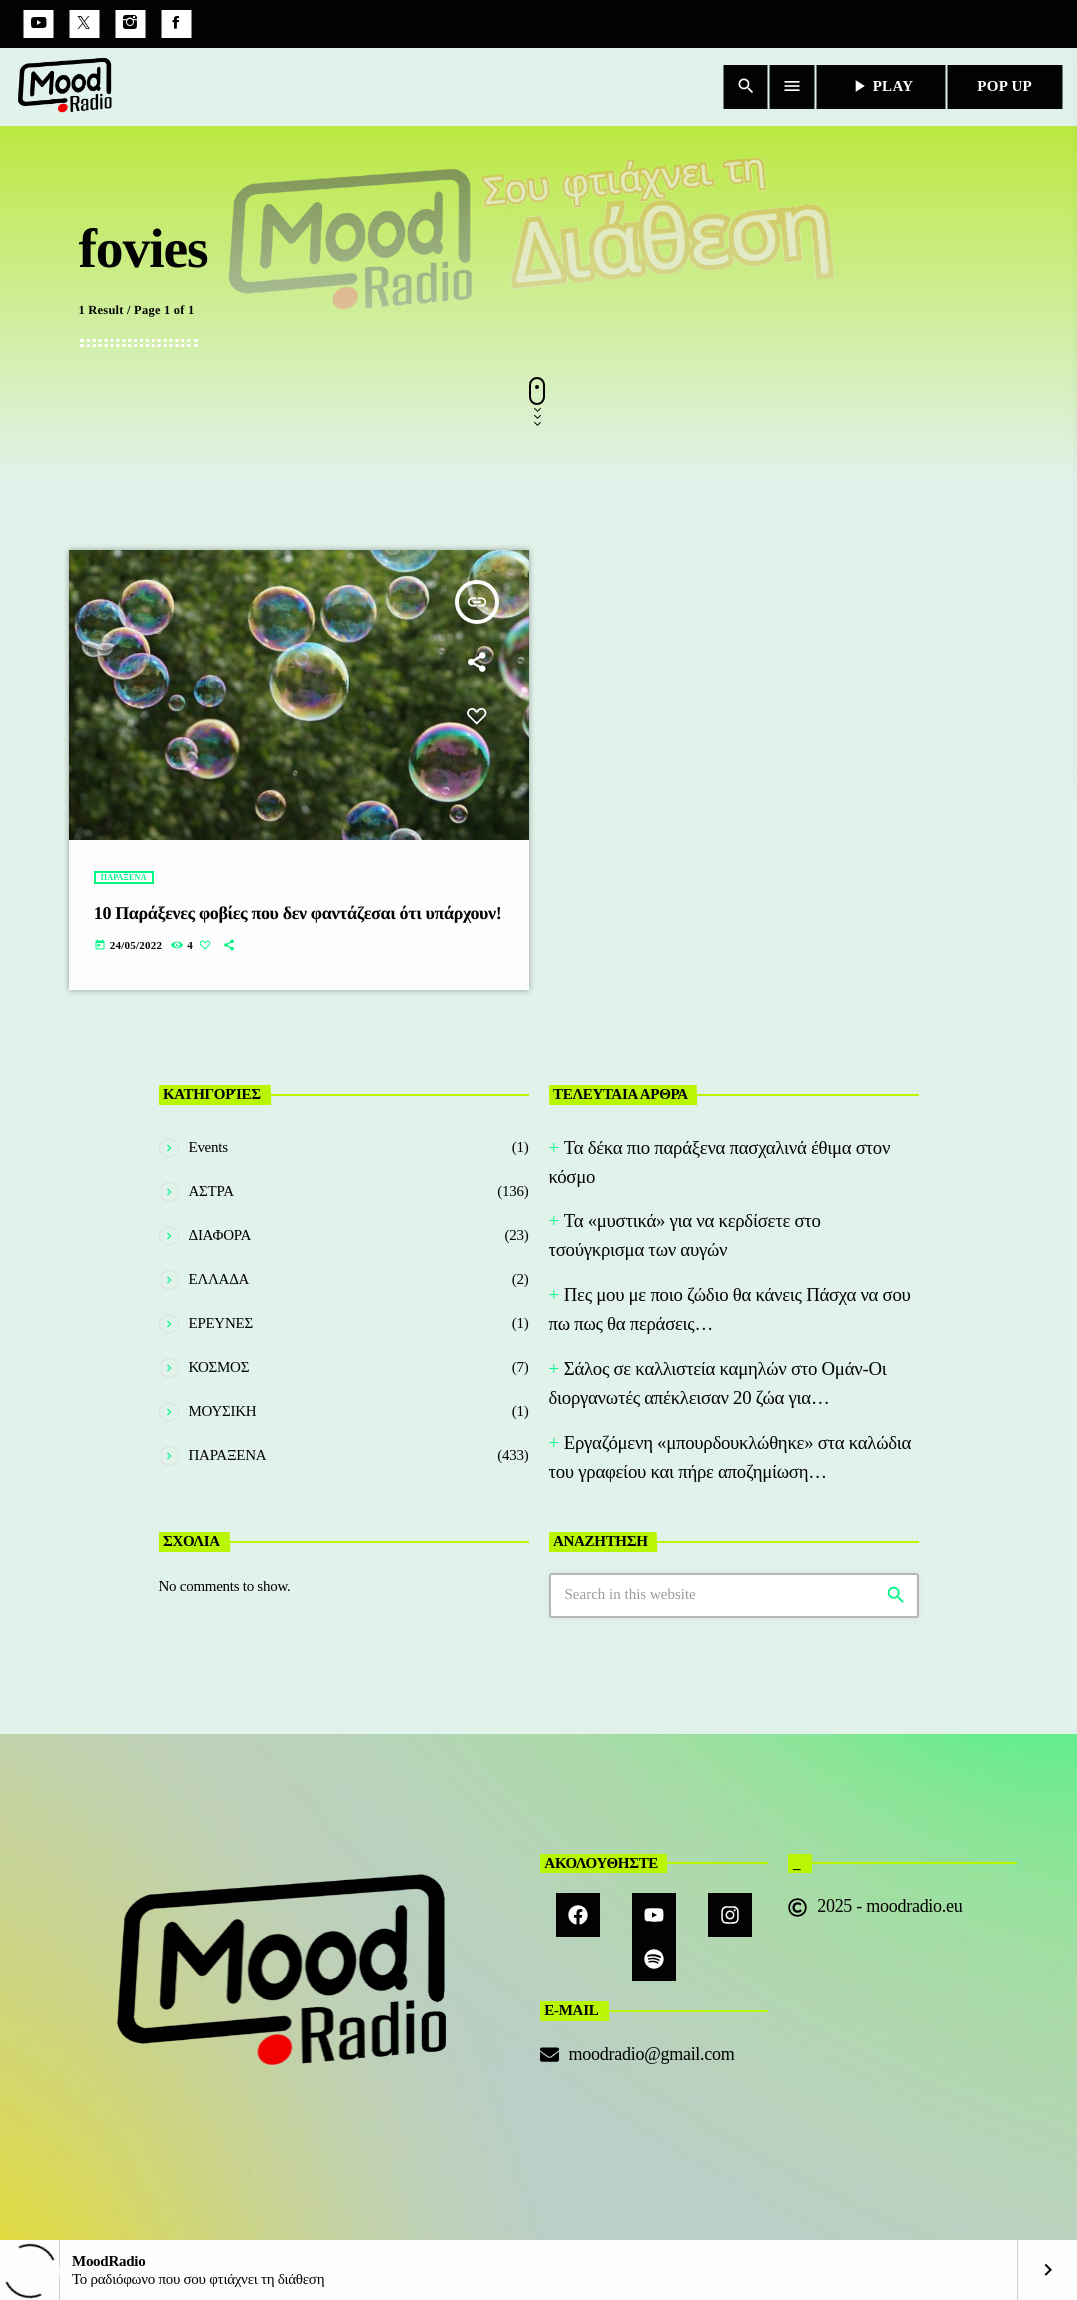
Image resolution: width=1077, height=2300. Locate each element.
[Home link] (65, 87)
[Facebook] (176, 24)
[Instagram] (130, 24)
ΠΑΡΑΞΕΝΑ (124, 877)
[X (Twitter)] (84, 24)
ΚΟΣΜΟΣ (219, 1367)
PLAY (881, 86)
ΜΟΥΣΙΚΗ (223, 1411)
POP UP (1004, 86)
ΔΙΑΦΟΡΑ (220, 1235)
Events (208, 1147)
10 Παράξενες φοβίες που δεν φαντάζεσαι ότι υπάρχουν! (298, 913)
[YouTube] (38, 24)
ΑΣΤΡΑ (211, 1191)
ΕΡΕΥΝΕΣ (221, 1323)
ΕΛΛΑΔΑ (219, 1279)
